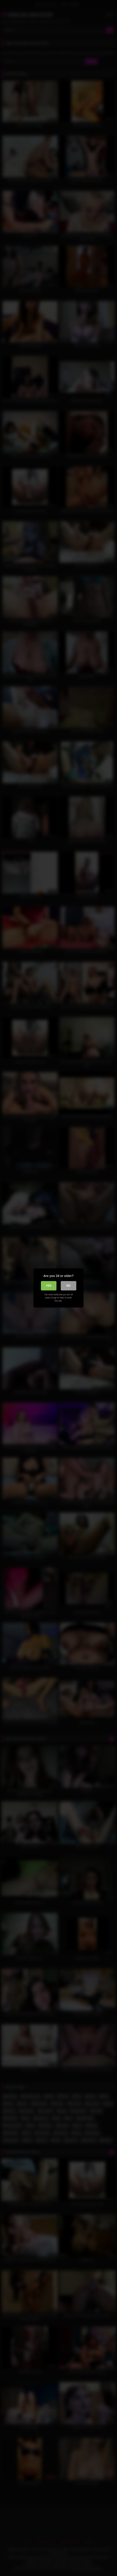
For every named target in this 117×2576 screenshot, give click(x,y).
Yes (48, 1285)
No (68, 1285)
